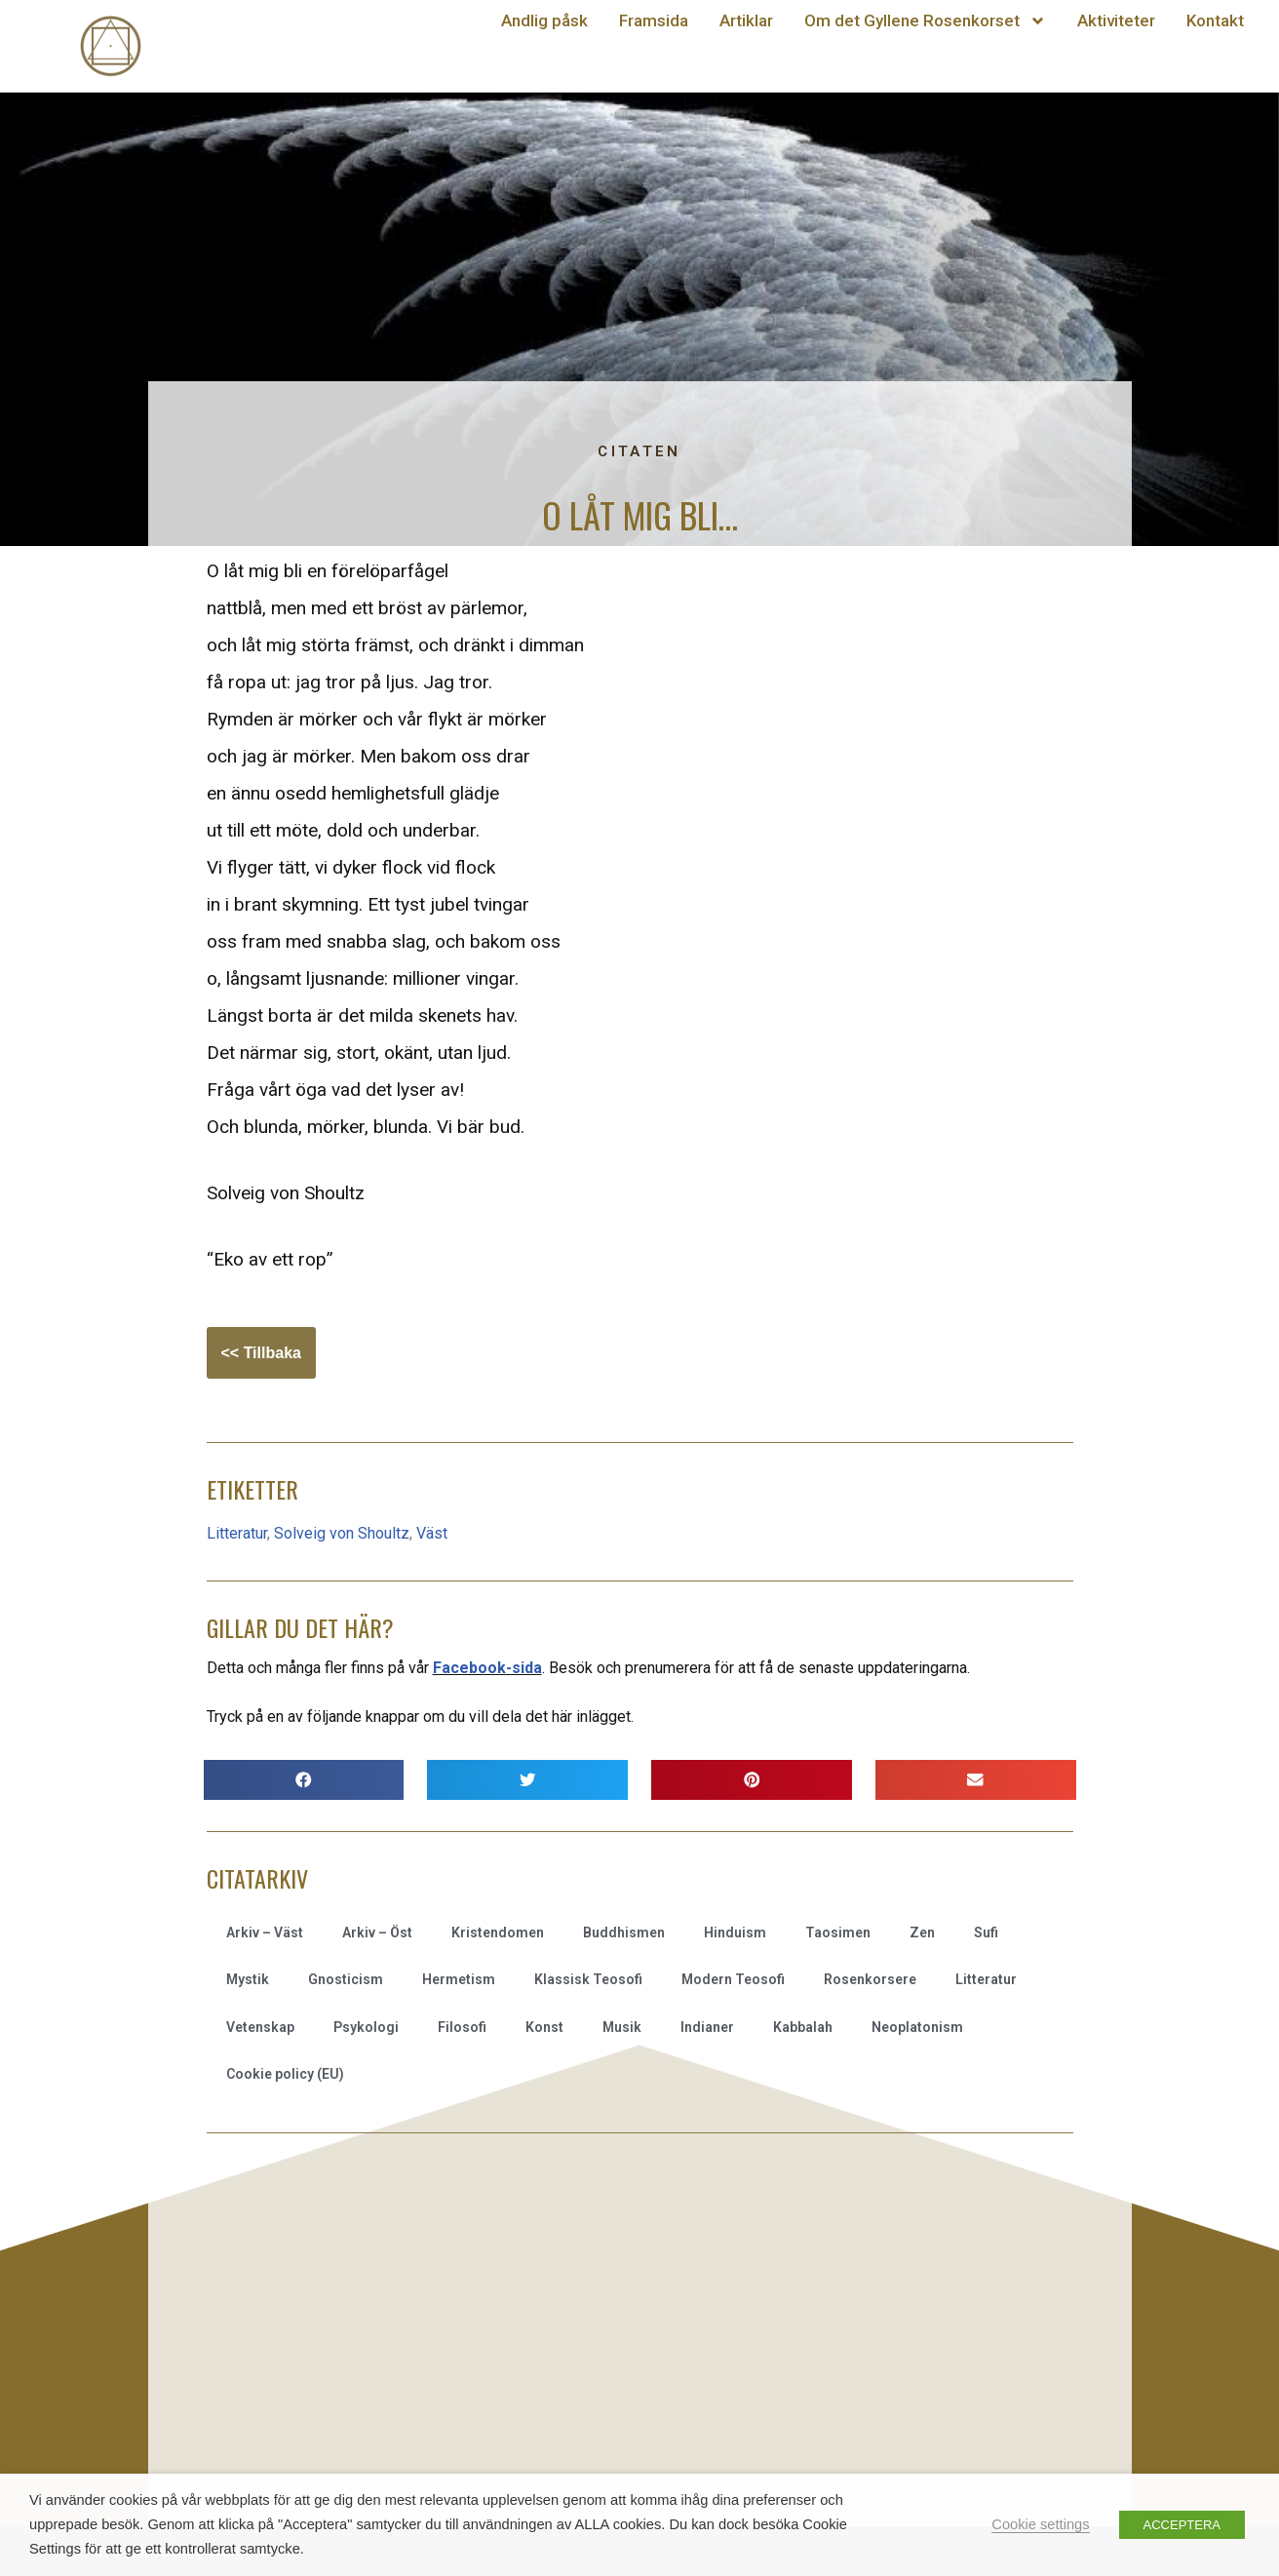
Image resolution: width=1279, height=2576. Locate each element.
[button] (304, 1780)
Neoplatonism (917, 2027)
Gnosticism (345, 1979)
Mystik (247, 1979)
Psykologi (366, 2027)
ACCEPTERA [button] (1182, 2524)
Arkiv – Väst (264, 1932)
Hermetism (458, 1979)
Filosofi (462, 2027)
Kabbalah (803, 2027)
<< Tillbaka (261, 1353)
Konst (544, 2027)
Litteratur (237, 1533)
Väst (431, 1533)
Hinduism (735, 1932)
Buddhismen (624, 1932)
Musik (621, 2027)
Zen (922, 1932)
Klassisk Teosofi (588, 1979)
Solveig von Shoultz (341, 1533)
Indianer (707, 2027)
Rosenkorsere (870, 1979)
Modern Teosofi (733, 1979)
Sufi (986, 1932)
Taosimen (838, 1932)
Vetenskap (260, 2027)
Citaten (639, 451)
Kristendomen (497, 1932)
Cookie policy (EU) (285, 2074)
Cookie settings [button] (1040, 2524)
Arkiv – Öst (377, 1932)
